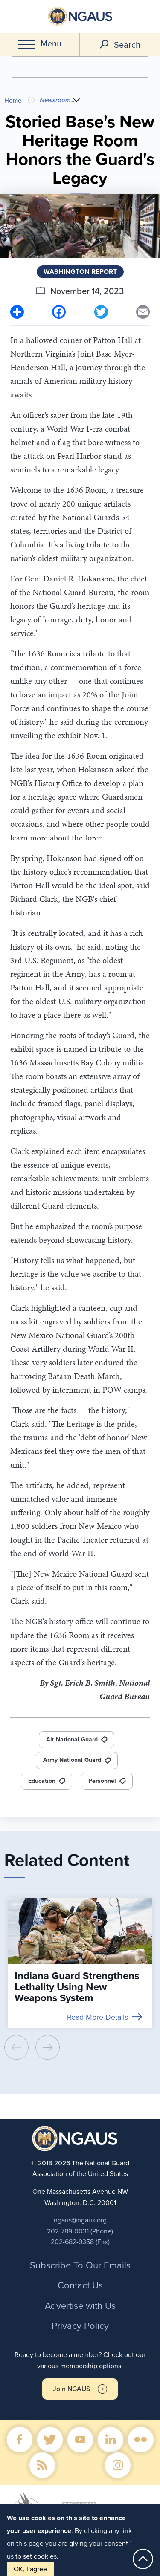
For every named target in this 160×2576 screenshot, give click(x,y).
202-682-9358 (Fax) (80, 2242)
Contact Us (80, 2285)
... (74, 100)
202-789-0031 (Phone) (80, 2231)
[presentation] (16, 2047)
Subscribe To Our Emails (80, 2265)
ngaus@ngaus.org (80, 2220)
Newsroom (55, 100)
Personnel (102, 1780)
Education (41, 1780)
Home (12, 100)
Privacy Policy (80, 2325)
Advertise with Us (80, 2305)
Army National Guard (72, 1760)
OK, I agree (30, 2569)
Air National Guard (72, 1739)
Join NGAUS (71, 2389)
